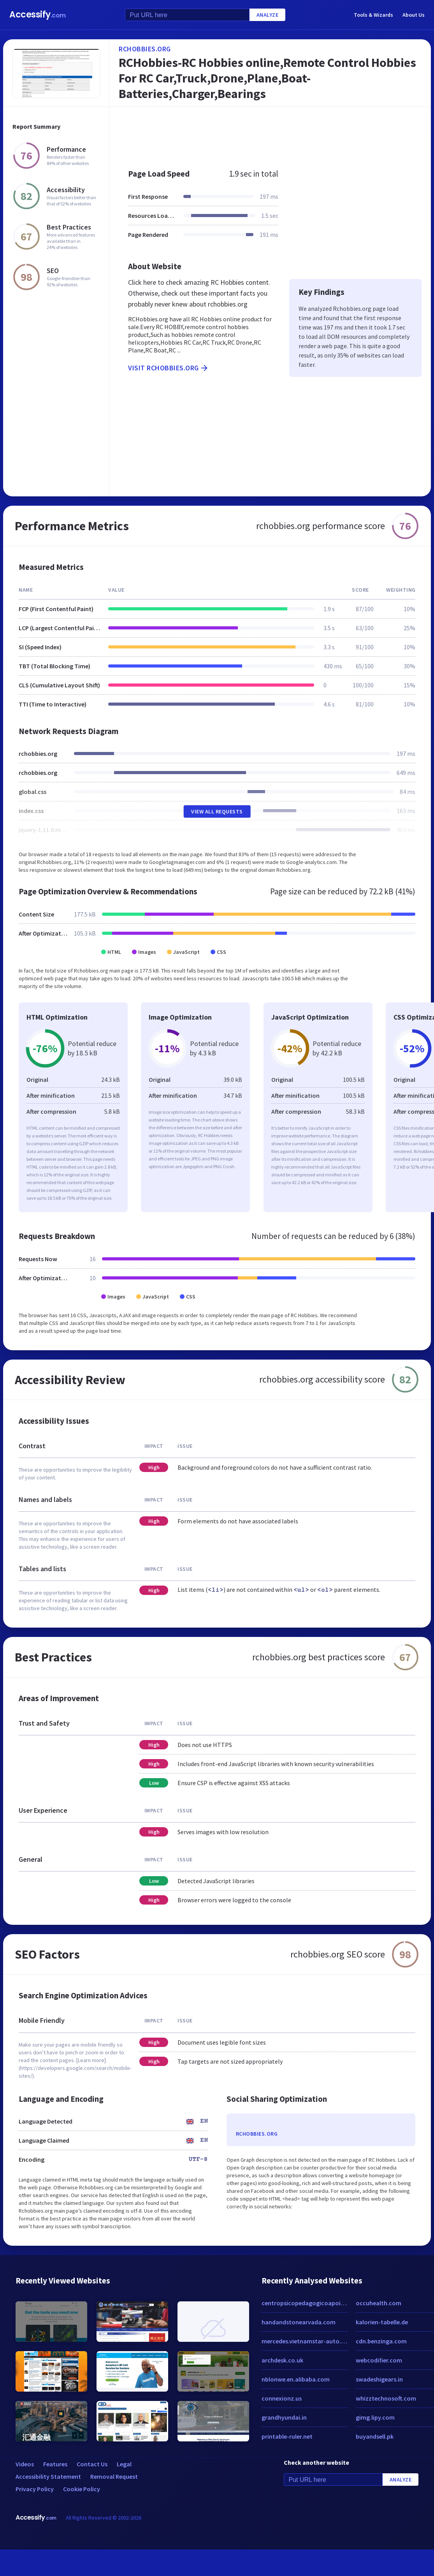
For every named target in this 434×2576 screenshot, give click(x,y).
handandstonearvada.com (299, 2322)
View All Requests (217, 811)
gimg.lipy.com (375, 2417)
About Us (413, 14)
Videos (25, 2464)
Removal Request (114, 2476)
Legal (124, 2464)
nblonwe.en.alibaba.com (296, 2379)
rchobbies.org (145, 48)
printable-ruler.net (287, 2436)
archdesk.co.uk (282, 2360)
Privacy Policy (35, 2489)
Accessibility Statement (48, 2476)
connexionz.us (282, 2398)
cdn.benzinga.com (381, 2341)
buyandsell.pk (375, 2436)
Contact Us (92, 2464)
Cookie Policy (81, 2489)
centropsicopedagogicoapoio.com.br (305, 2303)
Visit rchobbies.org (168, 368)
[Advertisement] (252, 133)
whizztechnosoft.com (386, 2398)
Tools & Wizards (373, 14)
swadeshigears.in (379, 2379)
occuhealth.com (378, 2303)
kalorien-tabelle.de (382, 2322)
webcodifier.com (379, 2360)
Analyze (268, 14)
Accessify (37, 15)
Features (55, 2464)
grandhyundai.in (284, 2417)
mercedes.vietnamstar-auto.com (305, 2341)
